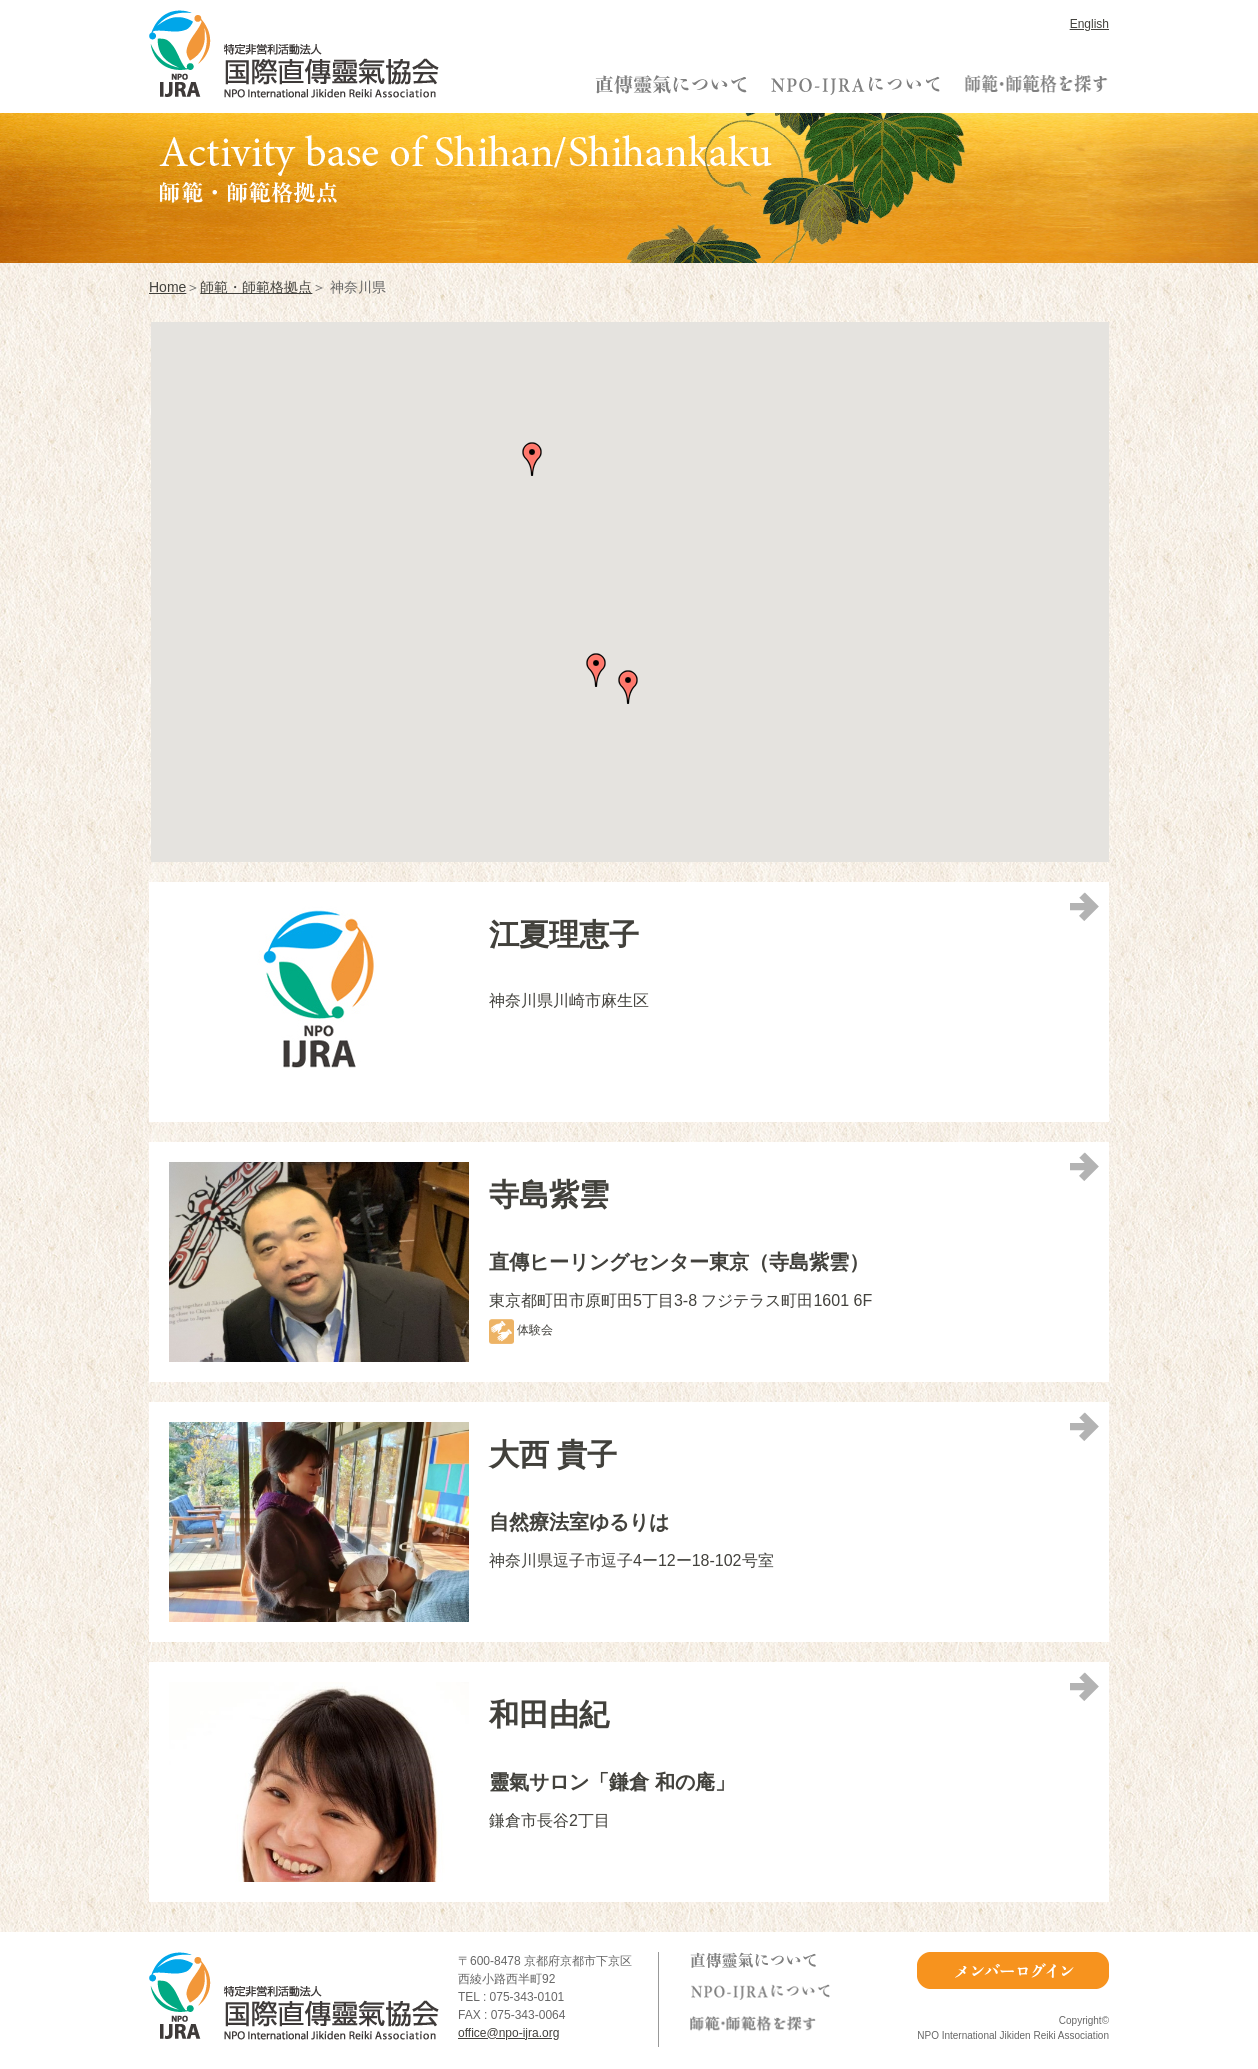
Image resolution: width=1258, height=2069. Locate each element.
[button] (532, 459)
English (1089, 24)
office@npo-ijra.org (508, 2033)
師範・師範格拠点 (256, 287)
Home (167, 287)
